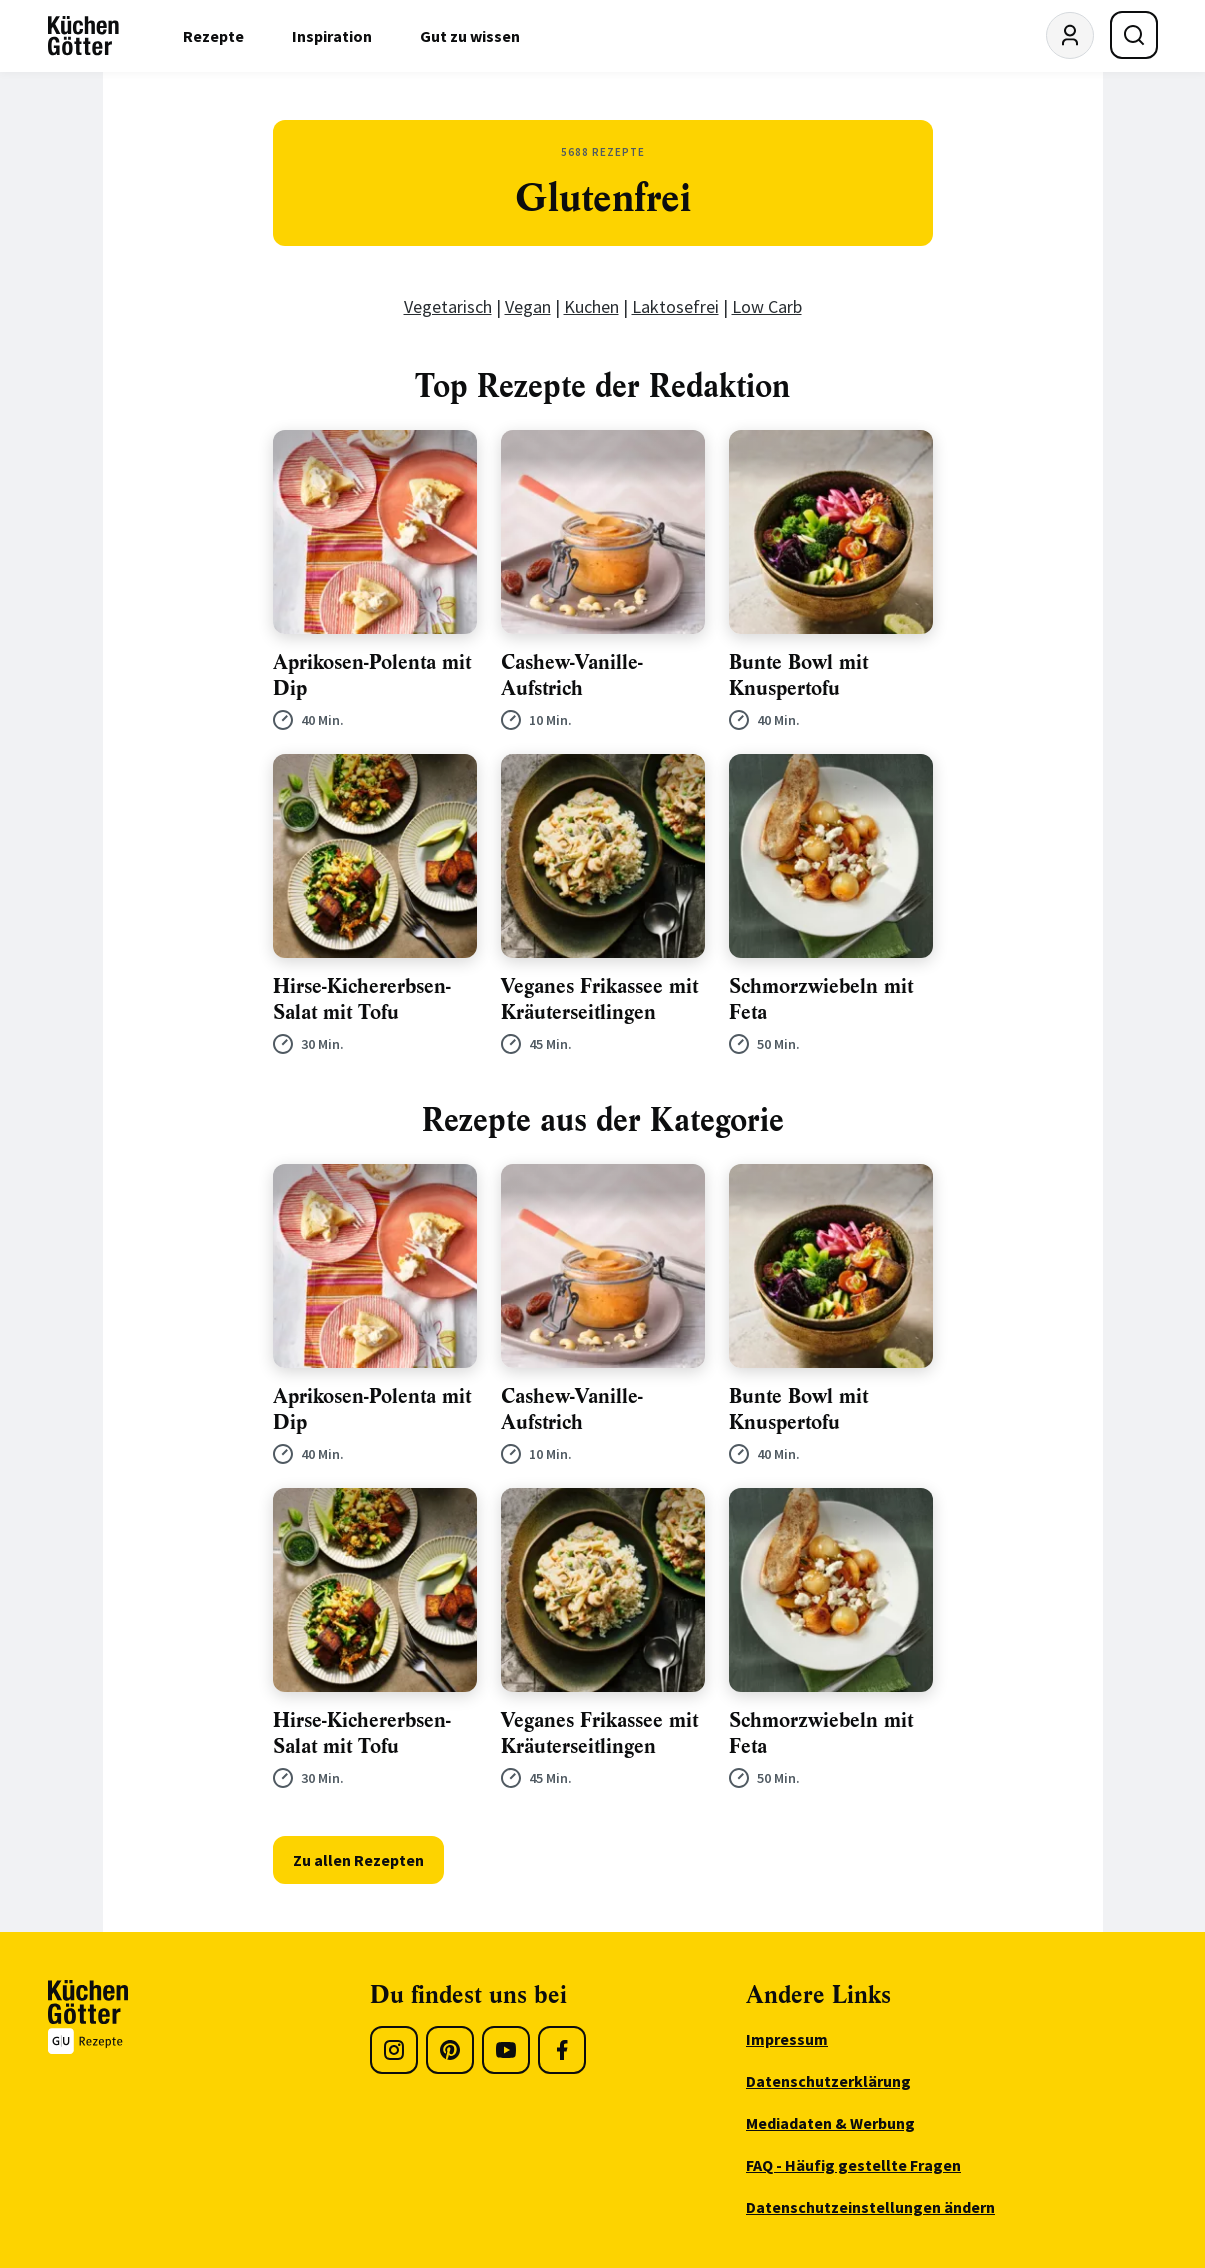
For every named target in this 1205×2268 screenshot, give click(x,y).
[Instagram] (394, 2050)
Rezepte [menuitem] (213, 36)
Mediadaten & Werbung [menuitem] (830, 2123)
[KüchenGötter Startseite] (83, 36)
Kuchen (591, 306)
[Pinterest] (450, 2050)
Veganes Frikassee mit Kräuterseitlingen (599, 999)
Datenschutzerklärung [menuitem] (828, 2081)
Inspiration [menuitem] (332, 36)
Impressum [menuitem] (787, 2039)
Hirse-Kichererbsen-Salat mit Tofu (362, 999)
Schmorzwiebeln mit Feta (821, 999)
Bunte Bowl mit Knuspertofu (798, 675)
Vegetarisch (448, 306)
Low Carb (767, 306)
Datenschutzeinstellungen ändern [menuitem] (870, 2207)
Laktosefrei (675, 306)
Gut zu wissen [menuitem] (470, 36)
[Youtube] (506, 2050)
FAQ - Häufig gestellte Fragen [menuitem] (853, 2165)
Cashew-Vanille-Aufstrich (572, 675)
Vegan (528, 306)
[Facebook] (562, 2050)
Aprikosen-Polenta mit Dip (372, 675)
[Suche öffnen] (1134, 35)
